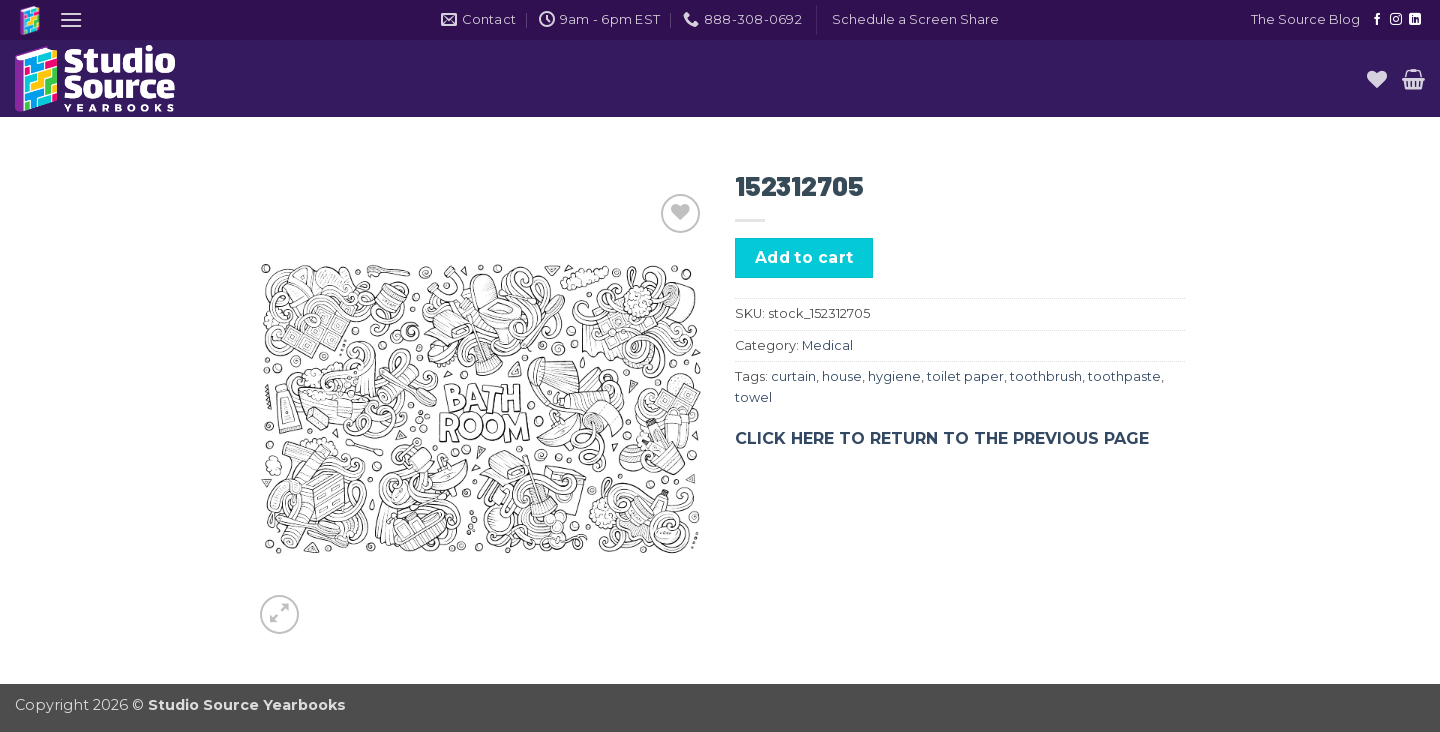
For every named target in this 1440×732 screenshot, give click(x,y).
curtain (793, 376)
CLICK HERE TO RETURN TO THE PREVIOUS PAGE (942, 438)
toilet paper (965, 376)
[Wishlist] (1377, 79)
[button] (71, 19)
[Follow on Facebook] (1377, 20)
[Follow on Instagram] (1396, 20)
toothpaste (1124, 376)
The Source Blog (1305, 19)
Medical (827, 345)
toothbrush (1046, 376)
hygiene (894, 376)
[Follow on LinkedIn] (1415, 20)
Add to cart (804, 257)
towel (753, 397)
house (842, 376)
